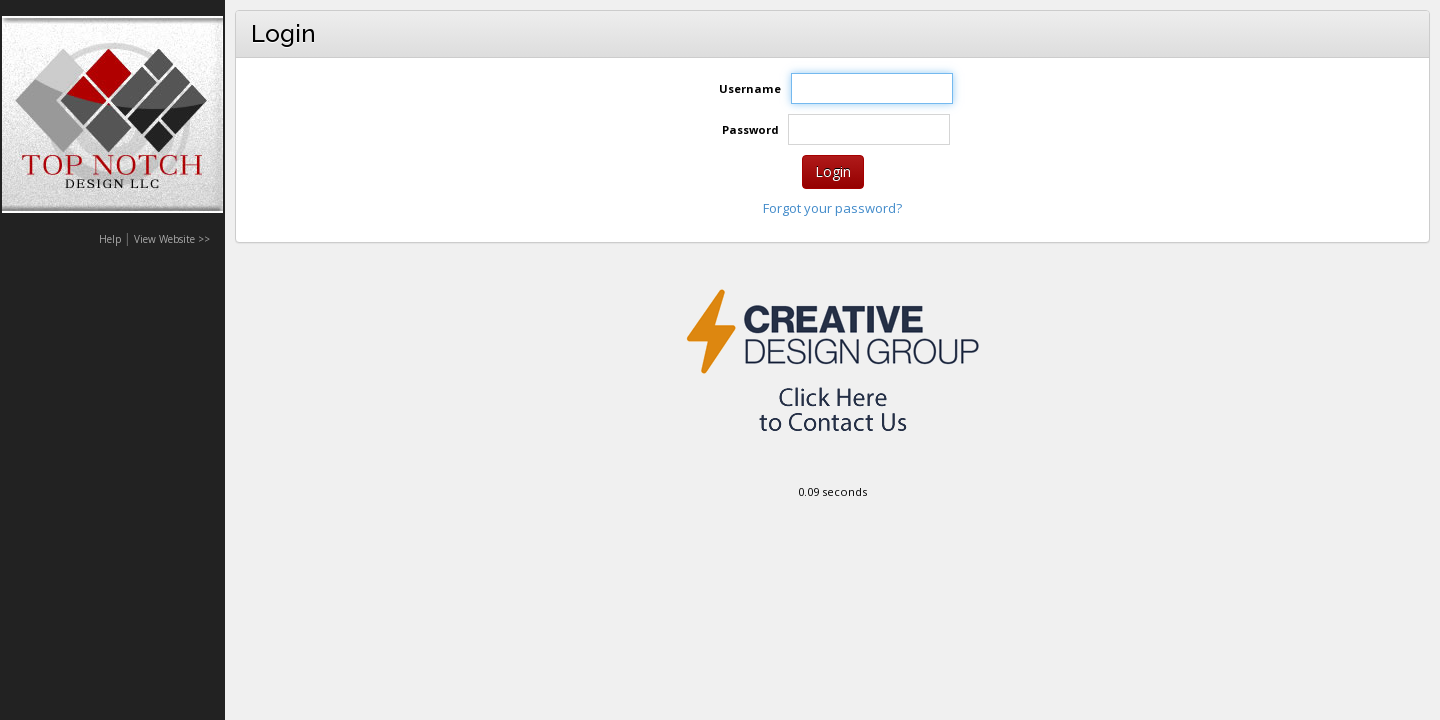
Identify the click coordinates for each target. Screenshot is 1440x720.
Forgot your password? (832, 208)
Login (833, 171)
